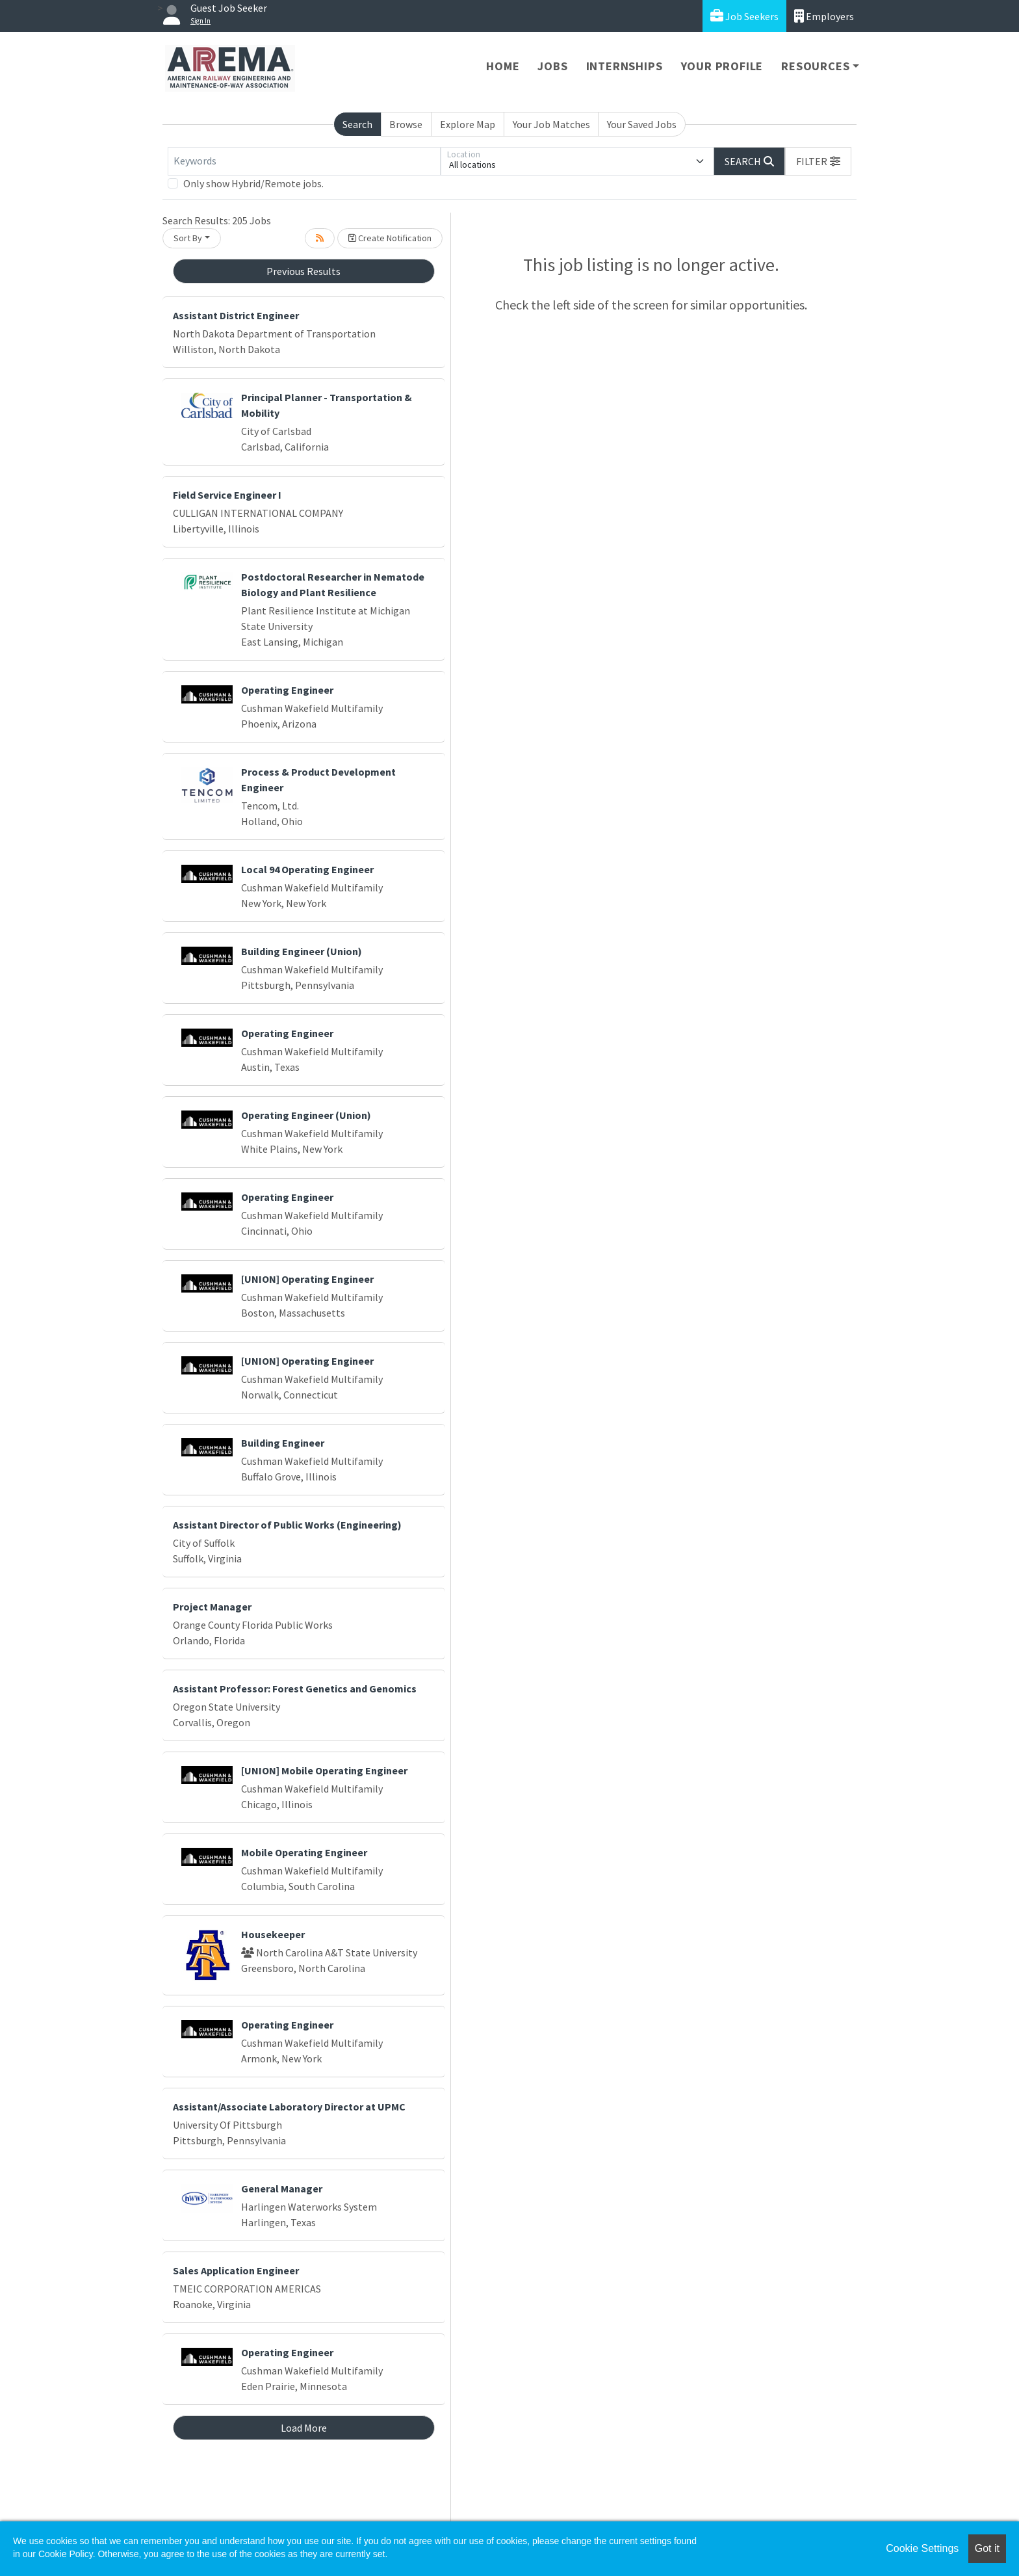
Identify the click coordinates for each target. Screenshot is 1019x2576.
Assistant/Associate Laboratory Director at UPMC (289, 2106)
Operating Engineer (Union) (306, 1115)
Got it (987, 2548)
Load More (304, 2427)
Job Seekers (744, 16)
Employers (824, 16)
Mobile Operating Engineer (304, 1852)
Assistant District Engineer (236, 315)
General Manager (281, 2188)
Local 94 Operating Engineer (307, 869)
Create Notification (390, 238)
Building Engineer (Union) (301, 951)
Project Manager (212, 1606)
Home (502, 66)
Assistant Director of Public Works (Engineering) (287, 1524)
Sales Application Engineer (236, 2270)
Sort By (188, 238)
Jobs (552, 66)
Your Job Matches (551, 124)
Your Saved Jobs (642, 124)
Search (357, 124)
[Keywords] (304, 161)
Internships (624, 66)
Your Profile (722, 66)
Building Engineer (282, 1442)
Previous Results (303, 271)
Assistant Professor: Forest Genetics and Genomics (295, 1688)
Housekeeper (273, 1934)
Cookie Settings (922, 2548)
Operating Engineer (287, 689)
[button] (818, 161)
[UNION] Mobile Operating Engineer (324, 1770)
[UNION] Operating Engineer (307, 1278)
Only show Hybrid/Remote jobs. (253, 183)
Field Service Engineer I (227, 494)
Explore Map (467, 124)
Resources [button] (815, 66)
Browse (405, 124)
